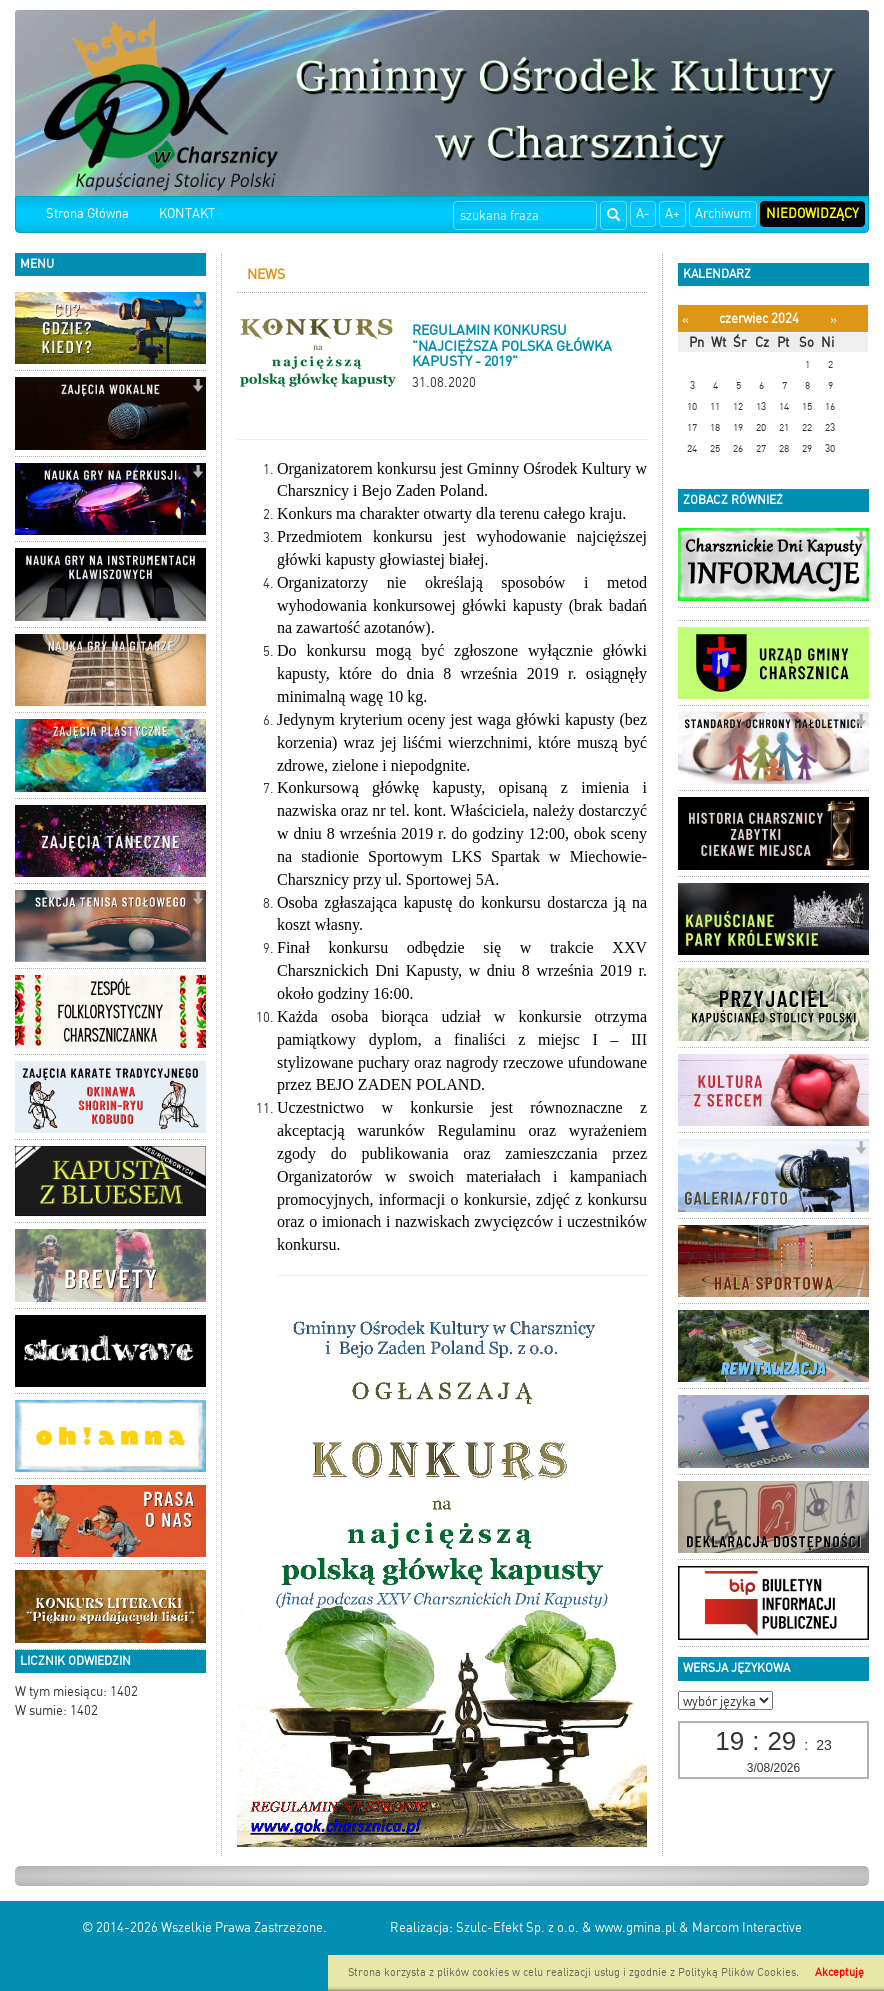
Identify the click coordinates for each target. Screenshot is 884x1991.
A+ (672, 213)
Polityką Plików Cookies (737, 1972)
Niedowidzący (812, 213)
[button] (197, 302)
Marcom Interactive (747, 1927)
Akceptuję (839, 1972)
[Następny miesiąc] (833, 319)
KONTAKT (187, 213)
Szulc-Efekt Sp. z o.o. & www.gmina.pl (566, 1927)
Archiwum (723, 213)
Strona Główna (87, 213)
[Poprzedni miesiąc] (685, 319)
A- (643, 213)
